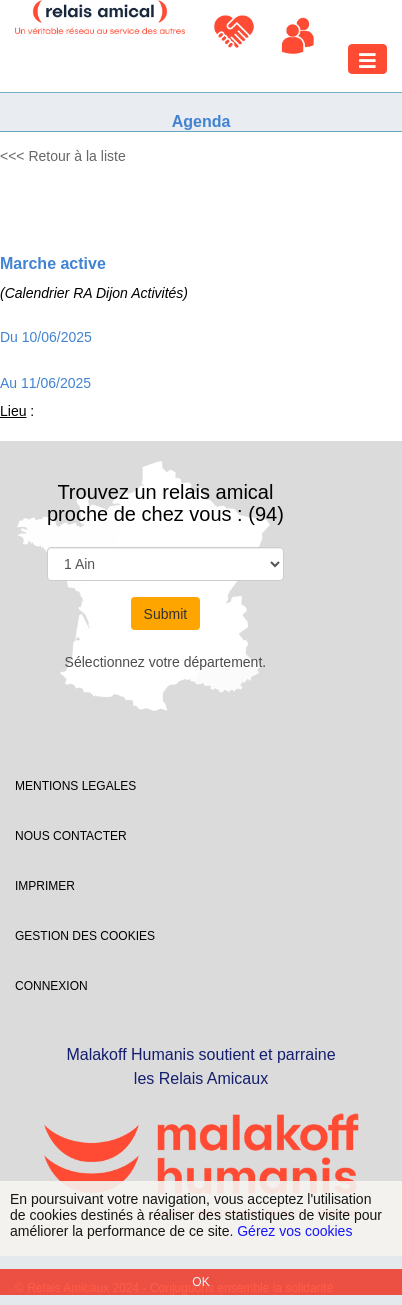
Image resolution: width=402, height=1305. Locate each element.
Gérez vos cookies (294, 1231)
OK (200, 1282)
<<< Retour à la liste (63, 156)
